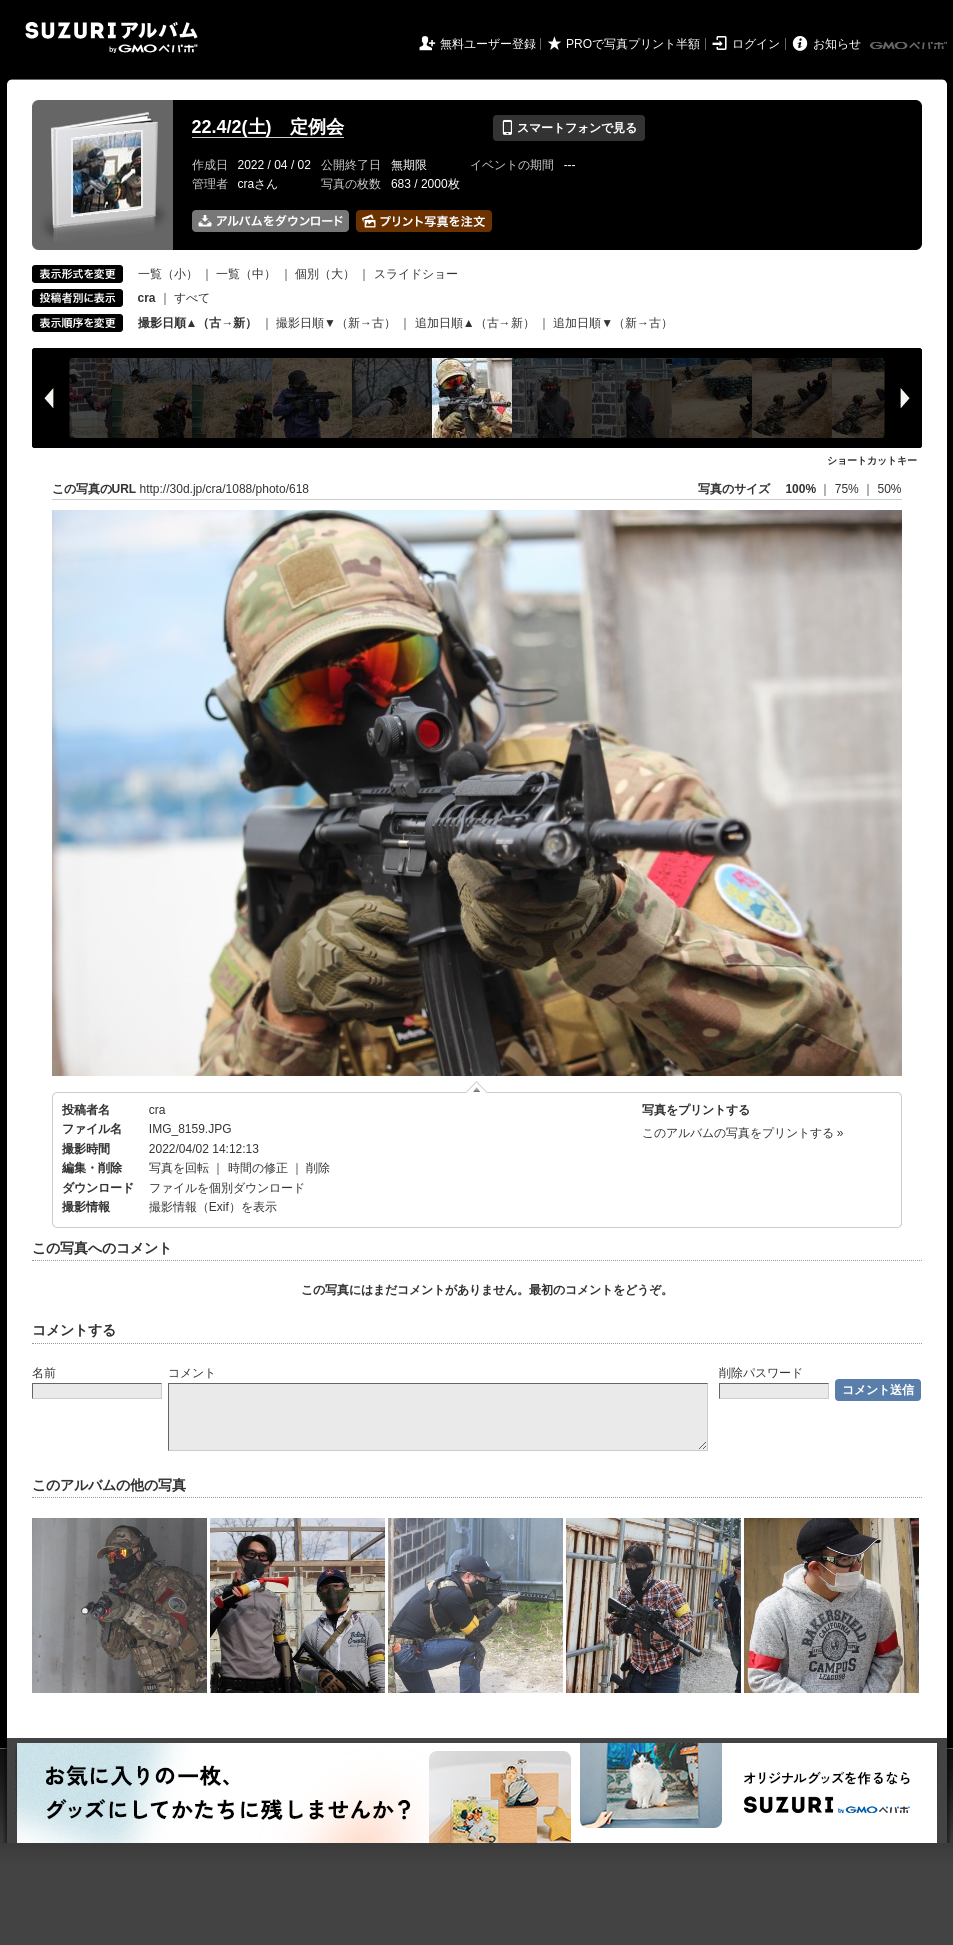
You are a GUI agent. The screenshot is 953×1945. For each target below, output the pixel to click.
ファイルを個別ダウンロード (227, 1188)
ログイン (756, 44)
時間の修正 (258, 1168)
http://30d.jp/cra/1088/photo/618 (224, 489)
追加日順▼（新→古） (613, 323)
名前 (44, 1373)
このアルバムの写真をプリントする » (743, 1133)
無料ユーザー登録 (488, 44)
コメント (192, 1373)
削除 (318, 1168)
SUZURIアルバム (111, 37)
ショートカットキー (872, 460)
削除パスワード (761, 1373)
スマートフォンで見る (568, 128)
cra (157, 1110)
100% (800, 489)
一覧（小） (168, 274)
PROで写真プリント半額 (633, 44)
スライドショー (416, 274)
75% (848, 489)
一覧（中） (246, 274)
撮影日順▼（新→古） (336, 323)
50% (889, 489)
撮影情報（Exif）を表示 (213, 1207)
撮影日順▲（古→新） (198, 323)
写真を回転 (179, 1168)
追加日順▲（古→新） (475, 323)
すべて (192, 298)
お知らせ (837, 44)
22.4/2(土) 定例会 (268, 127)
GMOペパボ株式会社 (910, 46)
